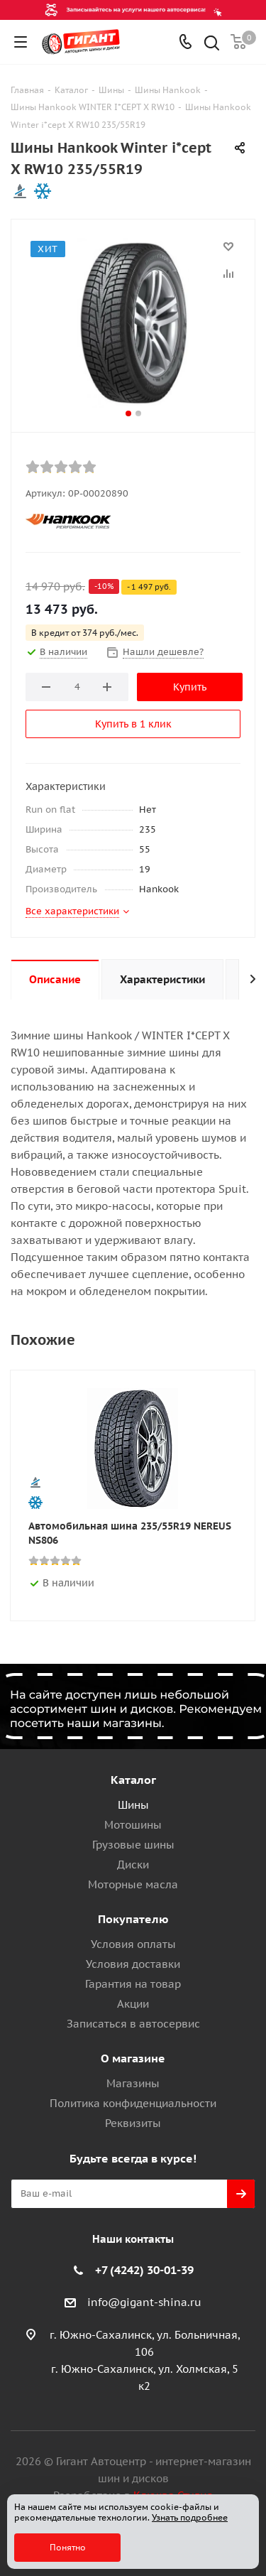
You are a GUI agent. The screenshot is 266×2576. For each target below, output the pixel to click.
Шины (133, 1805)
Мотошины (133, 1824)
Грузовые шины (133, 1844)
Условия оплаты (133, 1944)
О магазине (133, 2058)
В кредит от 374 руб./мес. (84, 632)
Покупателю (133, 1919)
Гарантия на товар (133, 1984)
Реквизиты (133, 2123)
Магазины (133, 2083)
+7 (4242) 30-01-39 (144, 2270)
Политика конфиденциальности (133, 2103)
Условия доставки (133, 1964)
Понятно (68, 2547)
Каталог (133, 1780)
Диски (133, 1864)
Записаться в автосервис (133, 2023)
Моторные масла (133, 1884)
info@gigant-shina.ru (144, 2302)
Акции (133, 2004)
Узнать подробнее (190, 2517)
